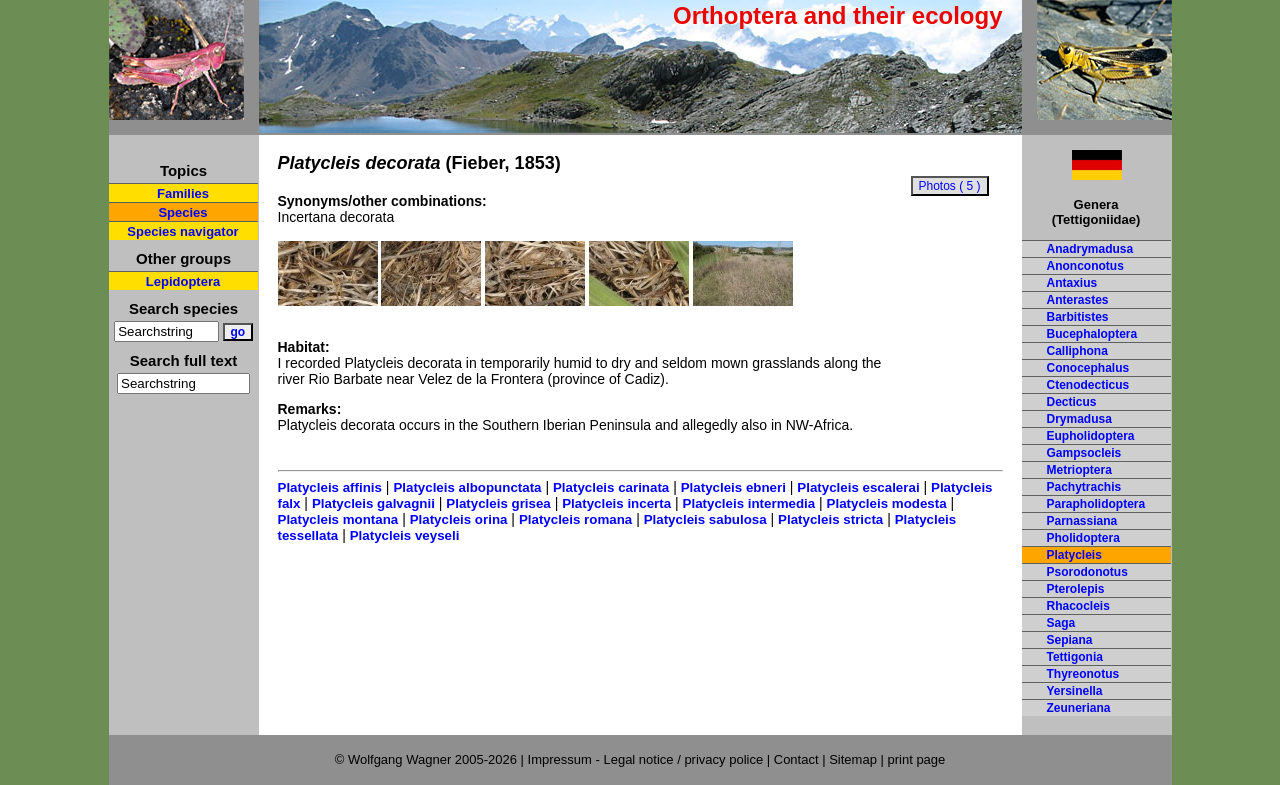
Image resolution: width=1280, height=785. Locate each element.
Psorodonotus (1087, 572)
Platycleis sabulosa (705, 519)
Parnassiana (1082, 521)
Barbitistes (1078, 317)
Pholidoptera (1083, 538)
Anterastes (1078, 300)
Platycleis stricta (830, 519)
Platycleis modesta (887, 503)
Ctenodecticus (1088, 385)
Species (182, 212)
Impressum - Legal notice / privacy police (647, 759)
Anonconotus (1085, 266)
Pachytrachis (1084, 487)
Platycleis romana (575, 519)
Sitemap (853, 759)
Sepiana (1070, 640)
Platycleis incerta (616, 503)
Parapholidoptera (1096, 504)
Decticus (1072, 402)
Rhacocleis (1078, 606)
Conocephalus (1088, 368)
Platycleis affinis (330, 487)
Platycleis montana (338, 519)
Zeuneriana (1079, 708)
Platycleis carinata (611, 487)
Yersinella (1075, 691)
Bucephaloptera (1092, 334)
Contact (796, 759)
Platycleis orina (459, 519)
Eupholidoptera (1091, 436)
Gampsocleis (1084, 453)
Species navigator (182, 231)
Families (183, 193)
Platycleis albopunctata (467, 487)
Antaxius (1072, 283)
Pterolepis (1076, 589)
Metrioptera (1079, 470)
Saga (1061, 623)
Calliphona (1077, 351)
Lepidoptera (183, 281)
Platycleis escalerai (858, 487)
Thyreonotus (1083, 674)
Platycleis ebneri (733, 487)
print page (916, 759)
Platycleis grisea (498, 503)
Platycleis (1074, 555)
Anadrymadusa (1090, 249)
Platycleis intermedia (749, 503)
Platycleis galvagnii (373, 503)
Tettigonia (1075, 657)
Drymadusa (1079, 419)
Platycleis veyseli (405, 535)
